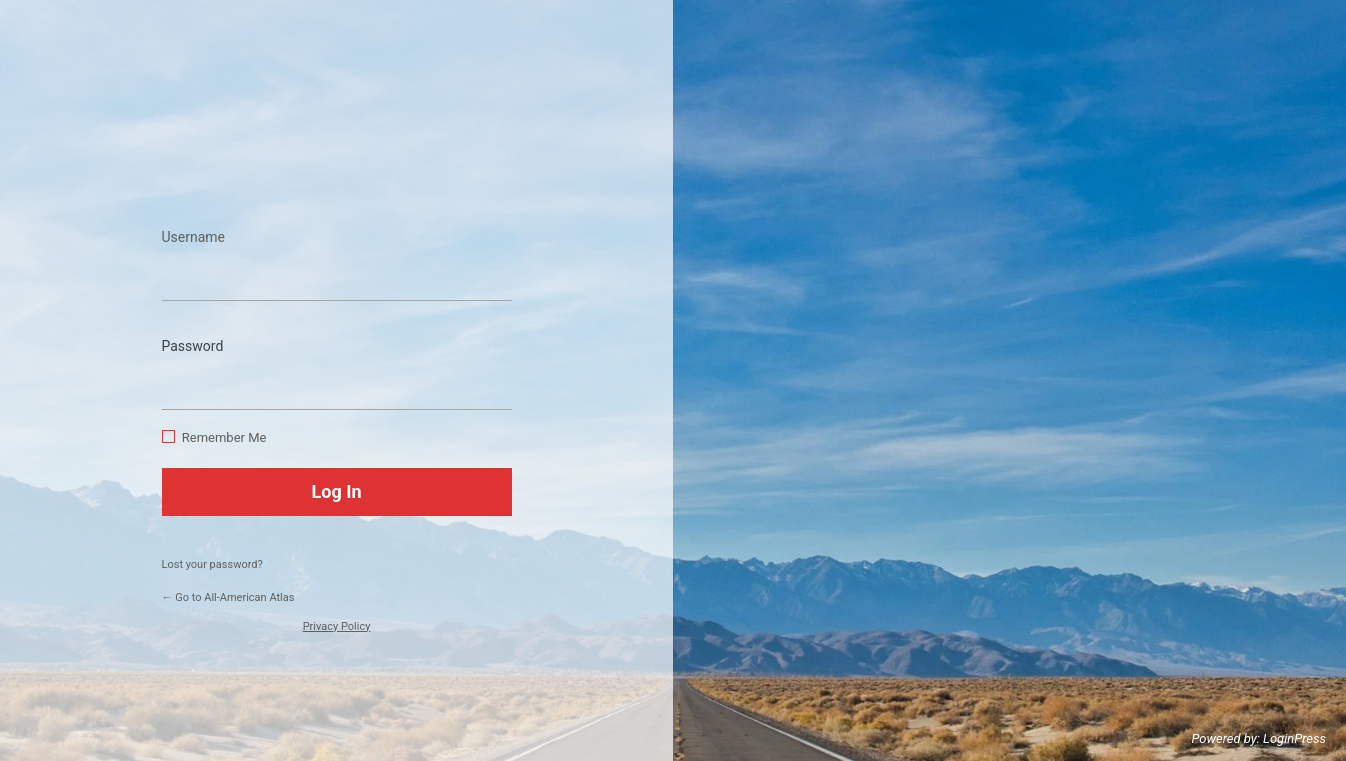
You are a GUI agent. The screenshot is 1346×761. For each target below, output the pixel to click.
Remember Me (224, 437)
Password (193, 346)
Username (194, 237)
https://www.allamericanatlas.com (337, 151)
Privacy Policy (337, 626)
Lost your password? (212, 564)
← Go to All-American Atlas (228, 597)
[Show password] (492, 380)
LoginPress (1294, 738)
